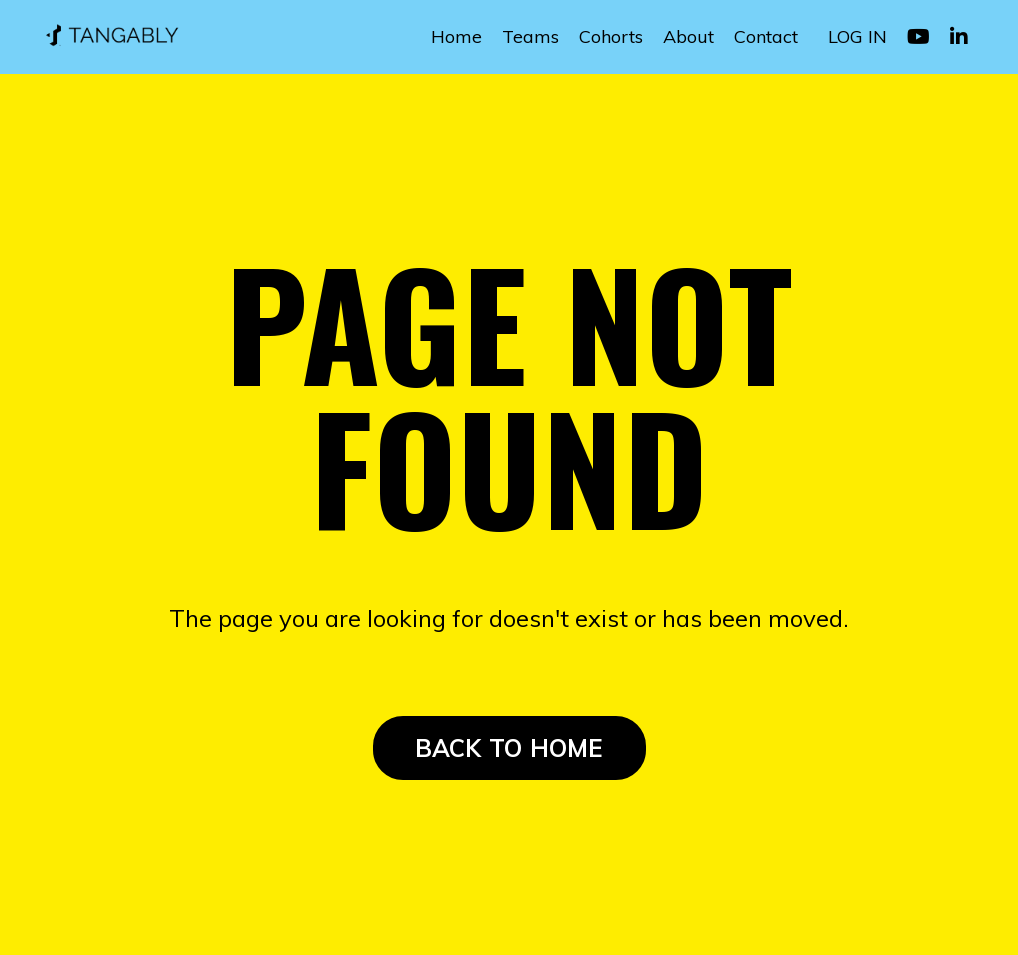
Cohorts (611, 36)
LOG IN (857, 36)
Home (456, 36)
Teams (530, 36)
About (688, 36)
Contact (766, 36)
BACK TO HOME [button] (509, 748)
